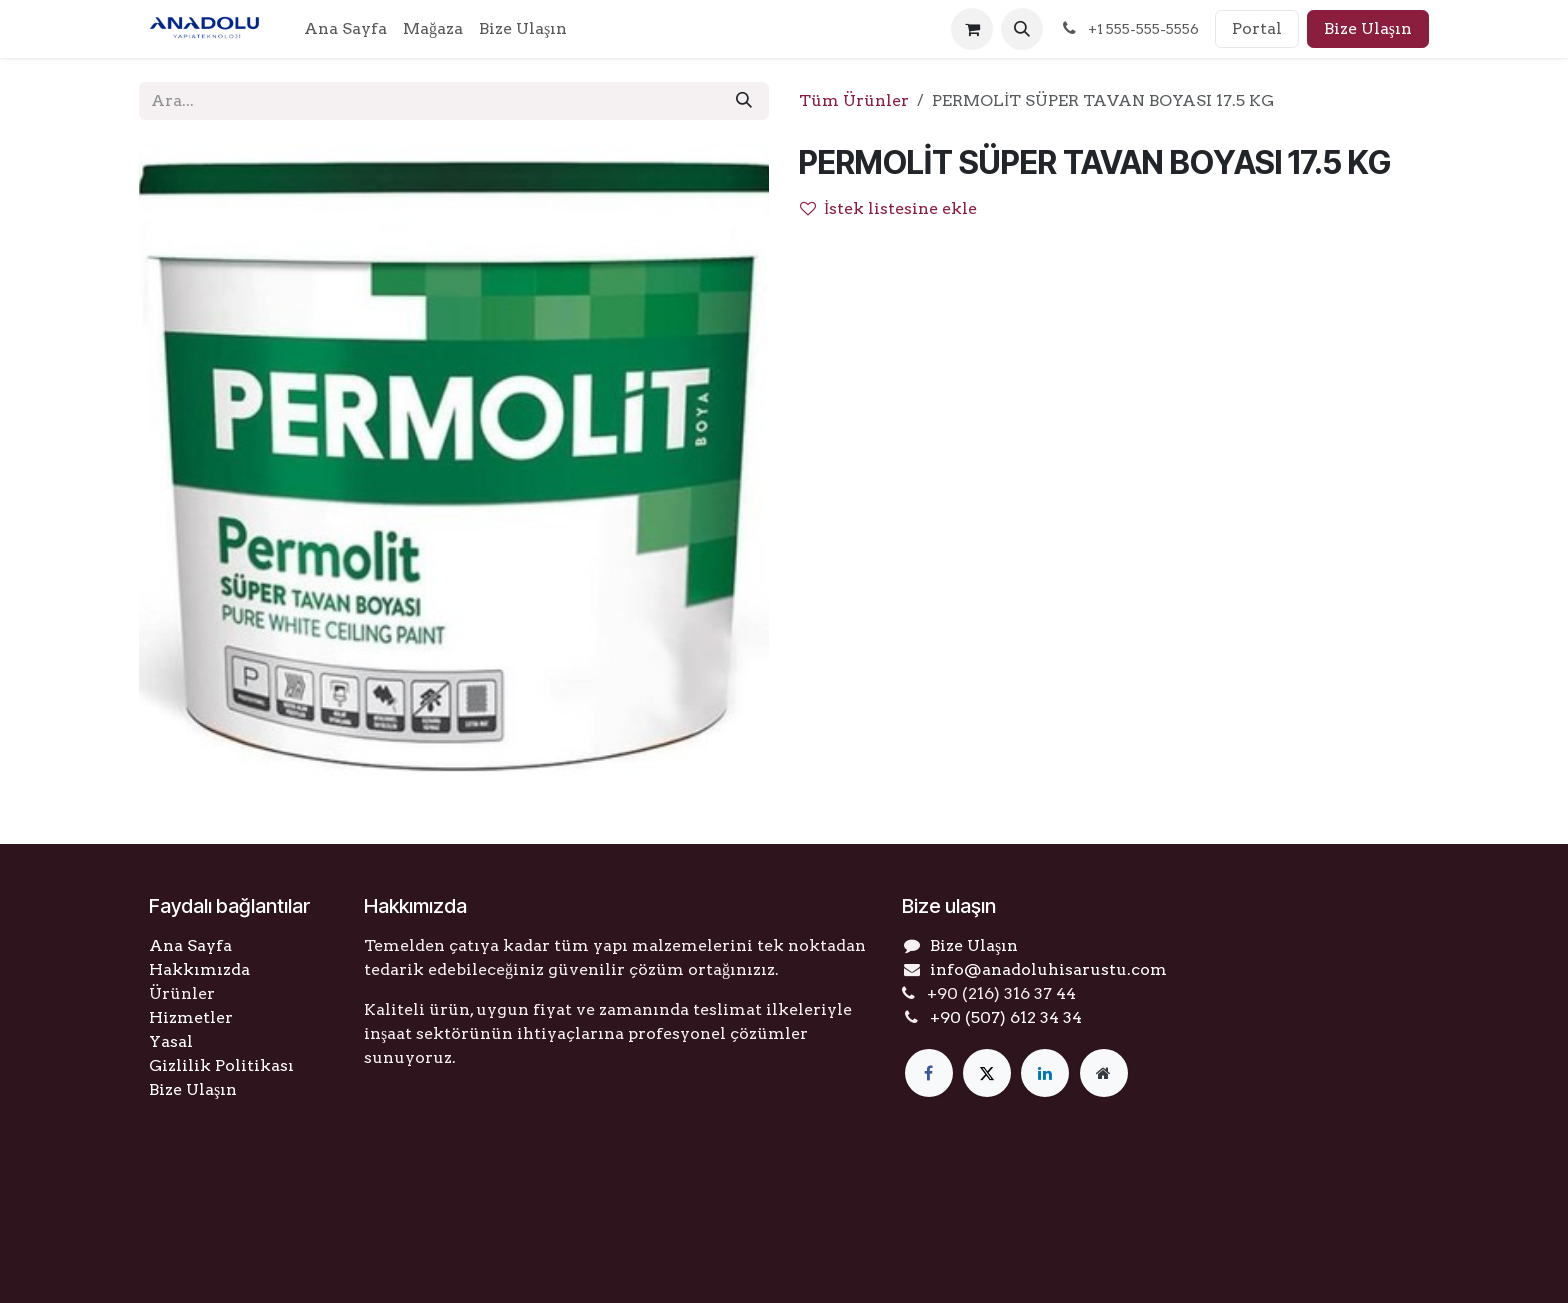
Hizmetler (191, 1017)
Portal (1257, 28)
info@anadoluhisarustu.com (1048, 969)
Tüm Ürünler (854, 100)
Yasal (171, 1041)
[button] (1022, 29)
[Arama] (744, 101)
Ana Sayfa (190, 945)
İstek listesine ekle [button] (888, 208)
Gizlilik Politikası (221, 1065)
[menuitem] (345, 29)
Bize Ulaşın (1368, 28)
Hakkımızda (199, 969)
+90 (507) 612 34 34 (1006, 1017)
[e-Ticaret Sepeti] (972, 29)
